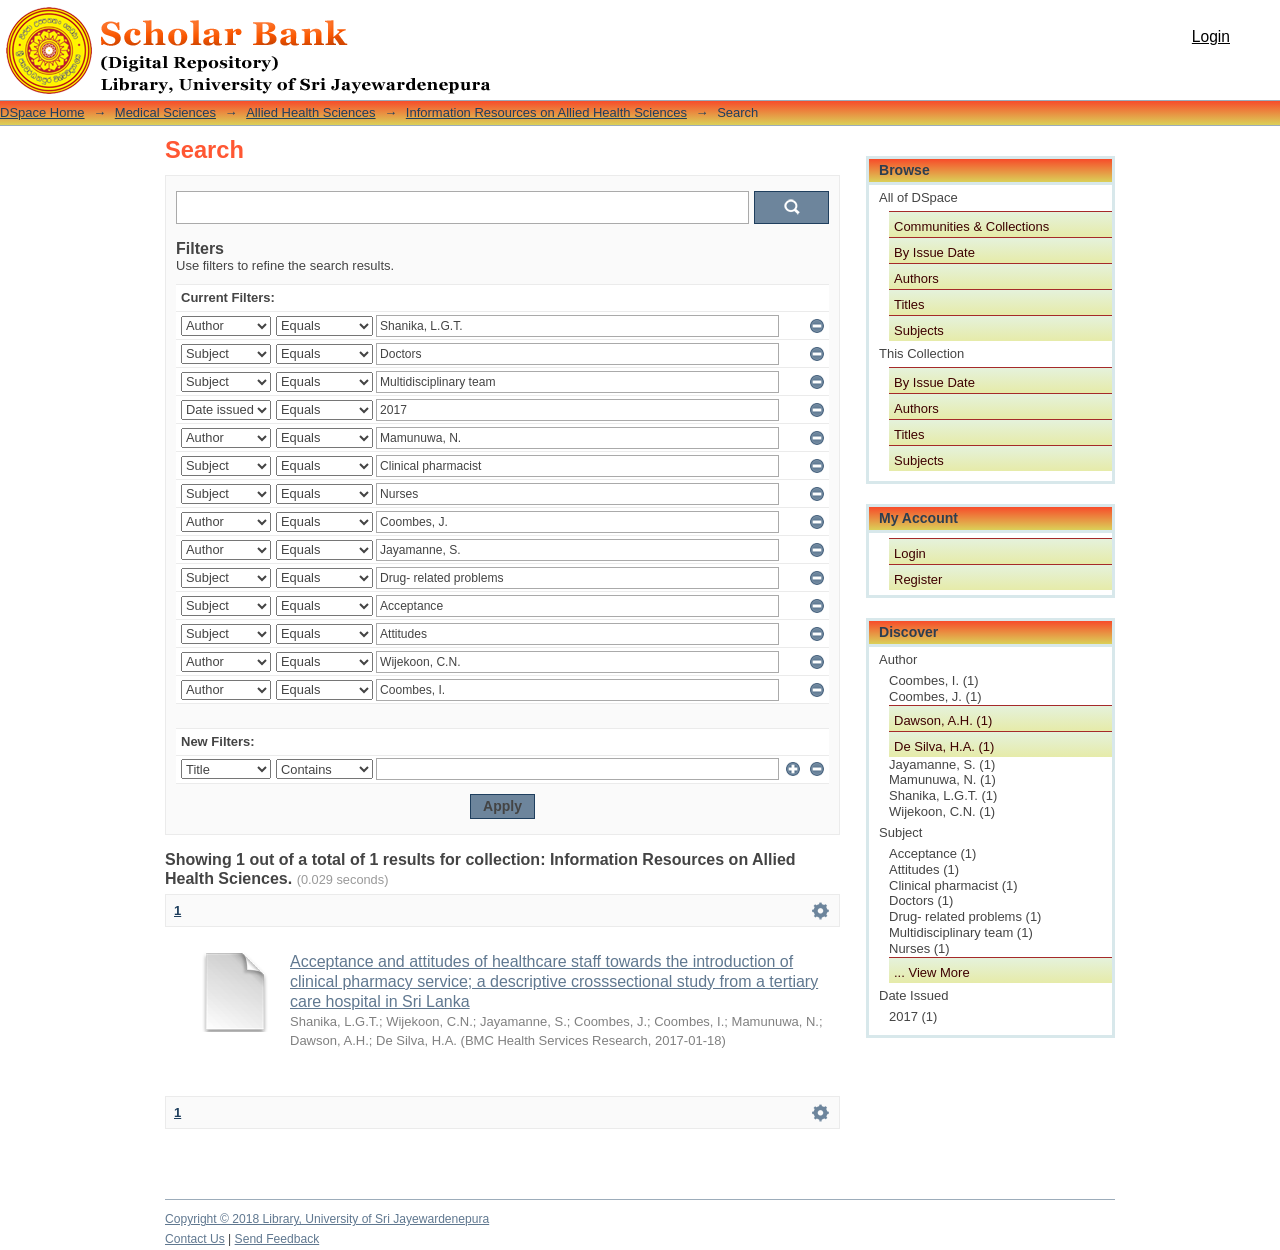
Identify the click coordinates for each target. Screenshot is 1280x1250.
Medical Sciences (165, 112)
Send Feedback (277, 1239)
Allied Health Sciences (310, 112)
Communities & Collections (971, 226)
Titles (909, 304)
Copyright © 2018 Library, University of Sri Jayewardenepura (327, 1219)
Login (1211, 36)
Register (918, 579)
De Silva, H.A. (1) (944, 746)
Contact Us (195, 1239)
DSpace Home (42, 112)
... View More (932, 972)
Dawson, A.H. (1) (943, 720)
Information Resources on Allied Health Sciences (546, 112)
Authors (916, 278)
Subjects (919, 330)
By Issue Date (934, 252)
